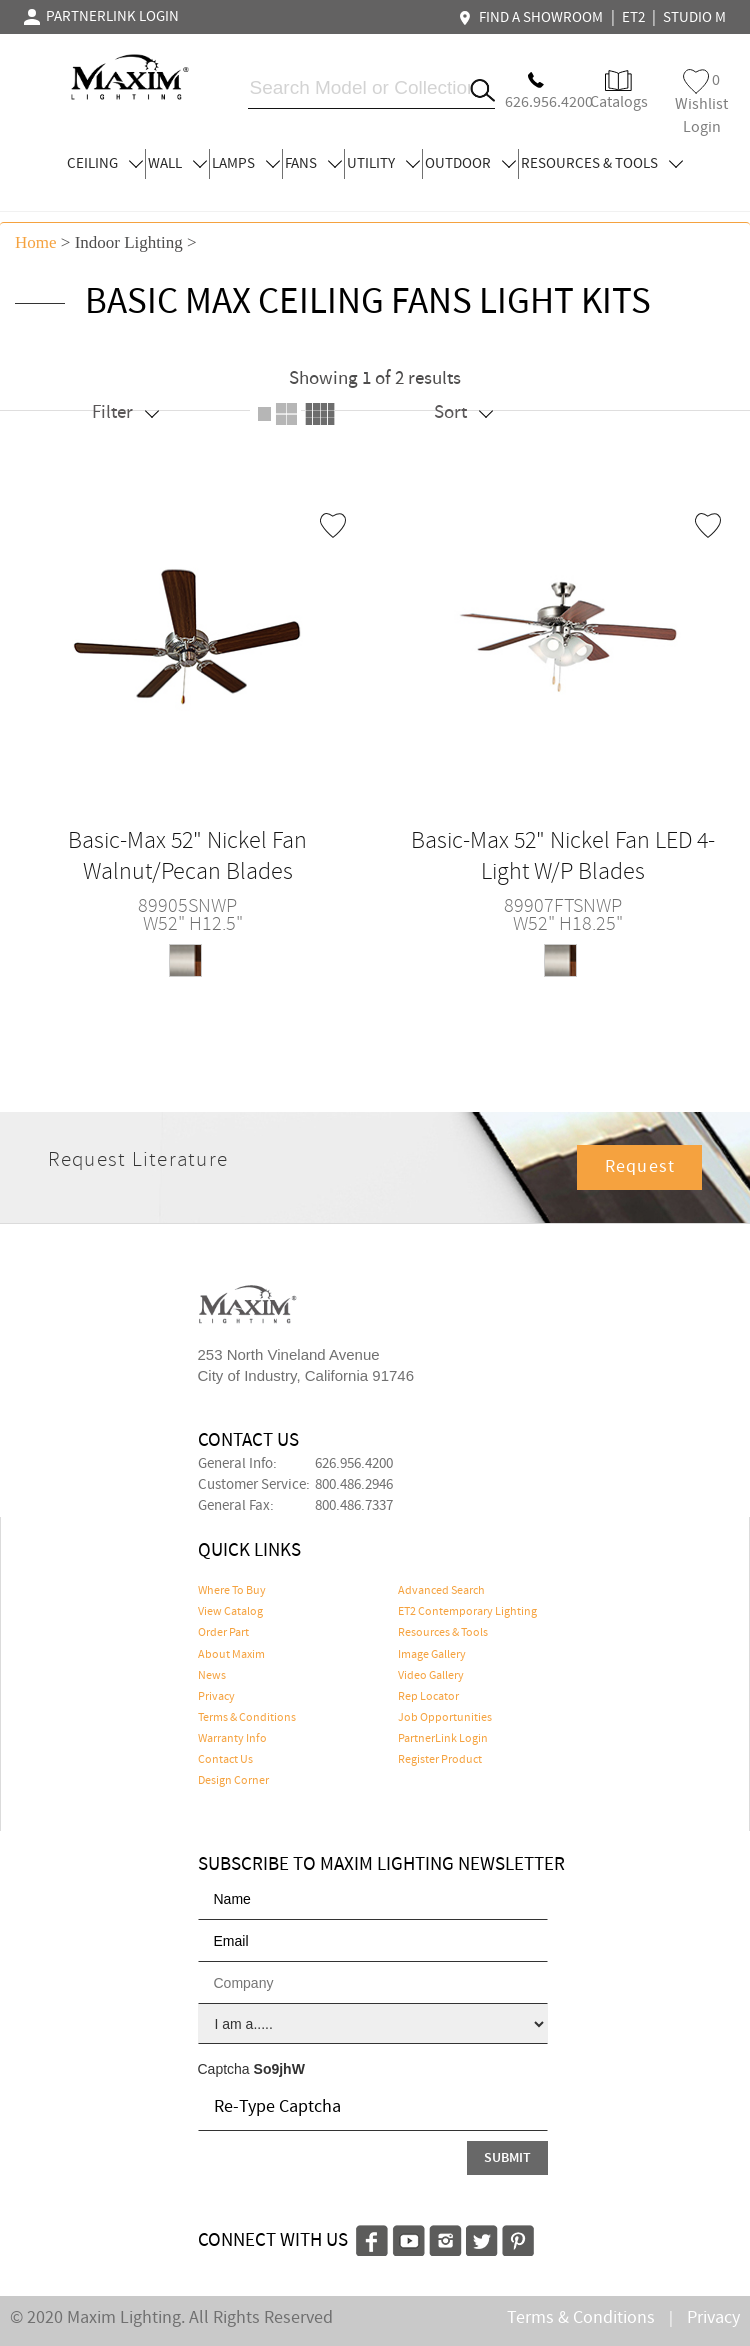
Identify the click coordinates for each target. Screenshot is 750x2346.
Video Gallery (431, 1676)
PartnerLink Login (443, 1739)
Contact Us (225, 1760)
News (212, 1676)
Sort (463, 412)
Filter (125, 412)
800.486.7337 (354, 1506)
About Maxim (231, 1655)
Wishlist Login (701, 103)
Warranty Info (232, 1739)
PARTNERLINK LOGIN (101, 17)
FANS (313, 164)
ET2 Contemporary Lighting (467, 1612)
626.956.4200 (354, 1464)
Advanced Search (441, 1591)
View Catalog (230, 1612)
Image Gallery (432, 1655)
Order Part (223, 1633)
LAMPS (246, 164)
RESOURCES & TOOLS (602, 164)
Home (36, 242)
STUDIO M (694, 18)
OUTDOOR (470, 164)
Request (640, 1167)
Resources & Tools (443, 1633)
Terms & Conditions (247, 1718)
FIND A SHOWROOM (533, 18)
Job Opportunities (445, 1718)
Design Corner (233, 1781)
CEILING (105, 164)
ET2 (633, 18)
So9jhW (279, 2069)
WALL (177, 164)
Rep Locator (428, 1697)
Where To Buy (232, 1591)
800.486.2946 (354, 1485)
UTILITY (383, 164)
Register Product (440, 1760)
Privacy (216, 1697)
